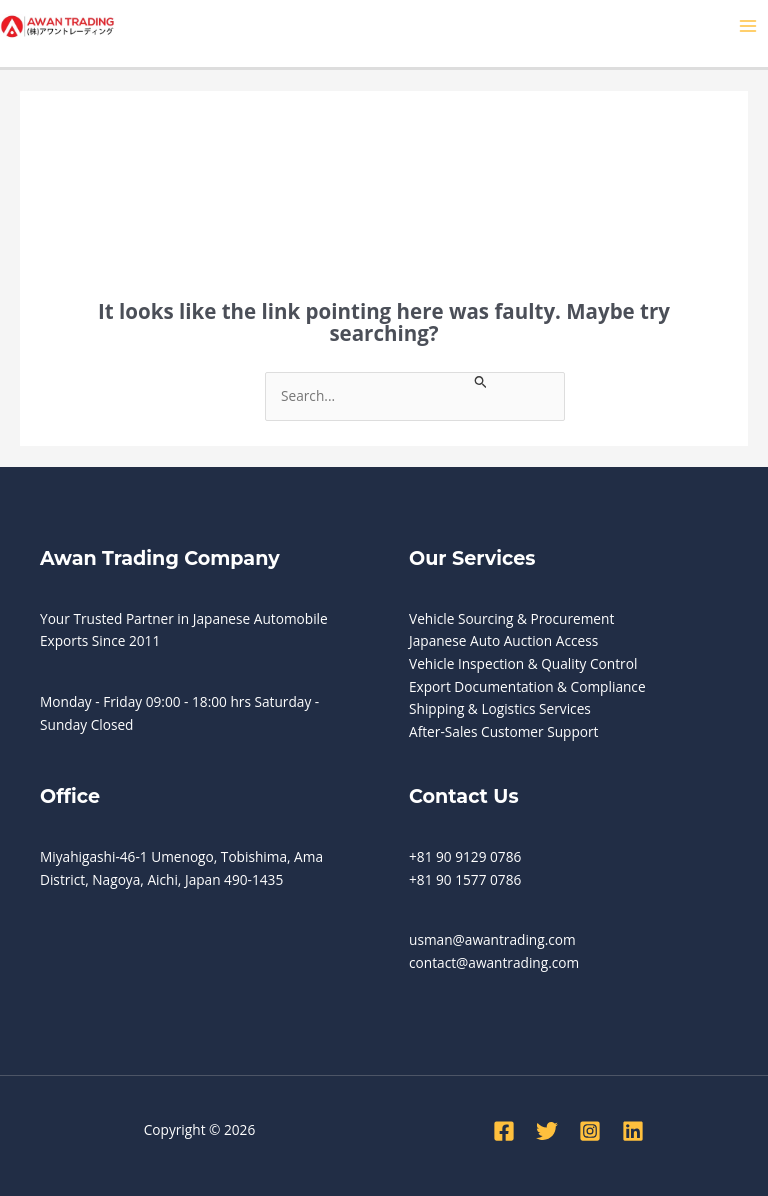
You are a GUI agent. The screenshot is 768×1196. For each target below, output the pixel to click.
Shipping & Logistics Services (500, 708)
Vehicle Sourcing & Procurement (511, 618)
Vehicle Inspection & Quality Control (523, 663)
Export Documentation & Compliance (527, 686)
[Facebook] (504, 1131)
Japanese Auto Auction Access (503, 640)
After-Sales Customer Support (503, 731)
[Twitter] (547, 1131)
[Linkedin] (633, 1131)
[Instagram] (590, 1131)
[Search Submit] (481, 380)
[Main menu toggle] (748, 26)
